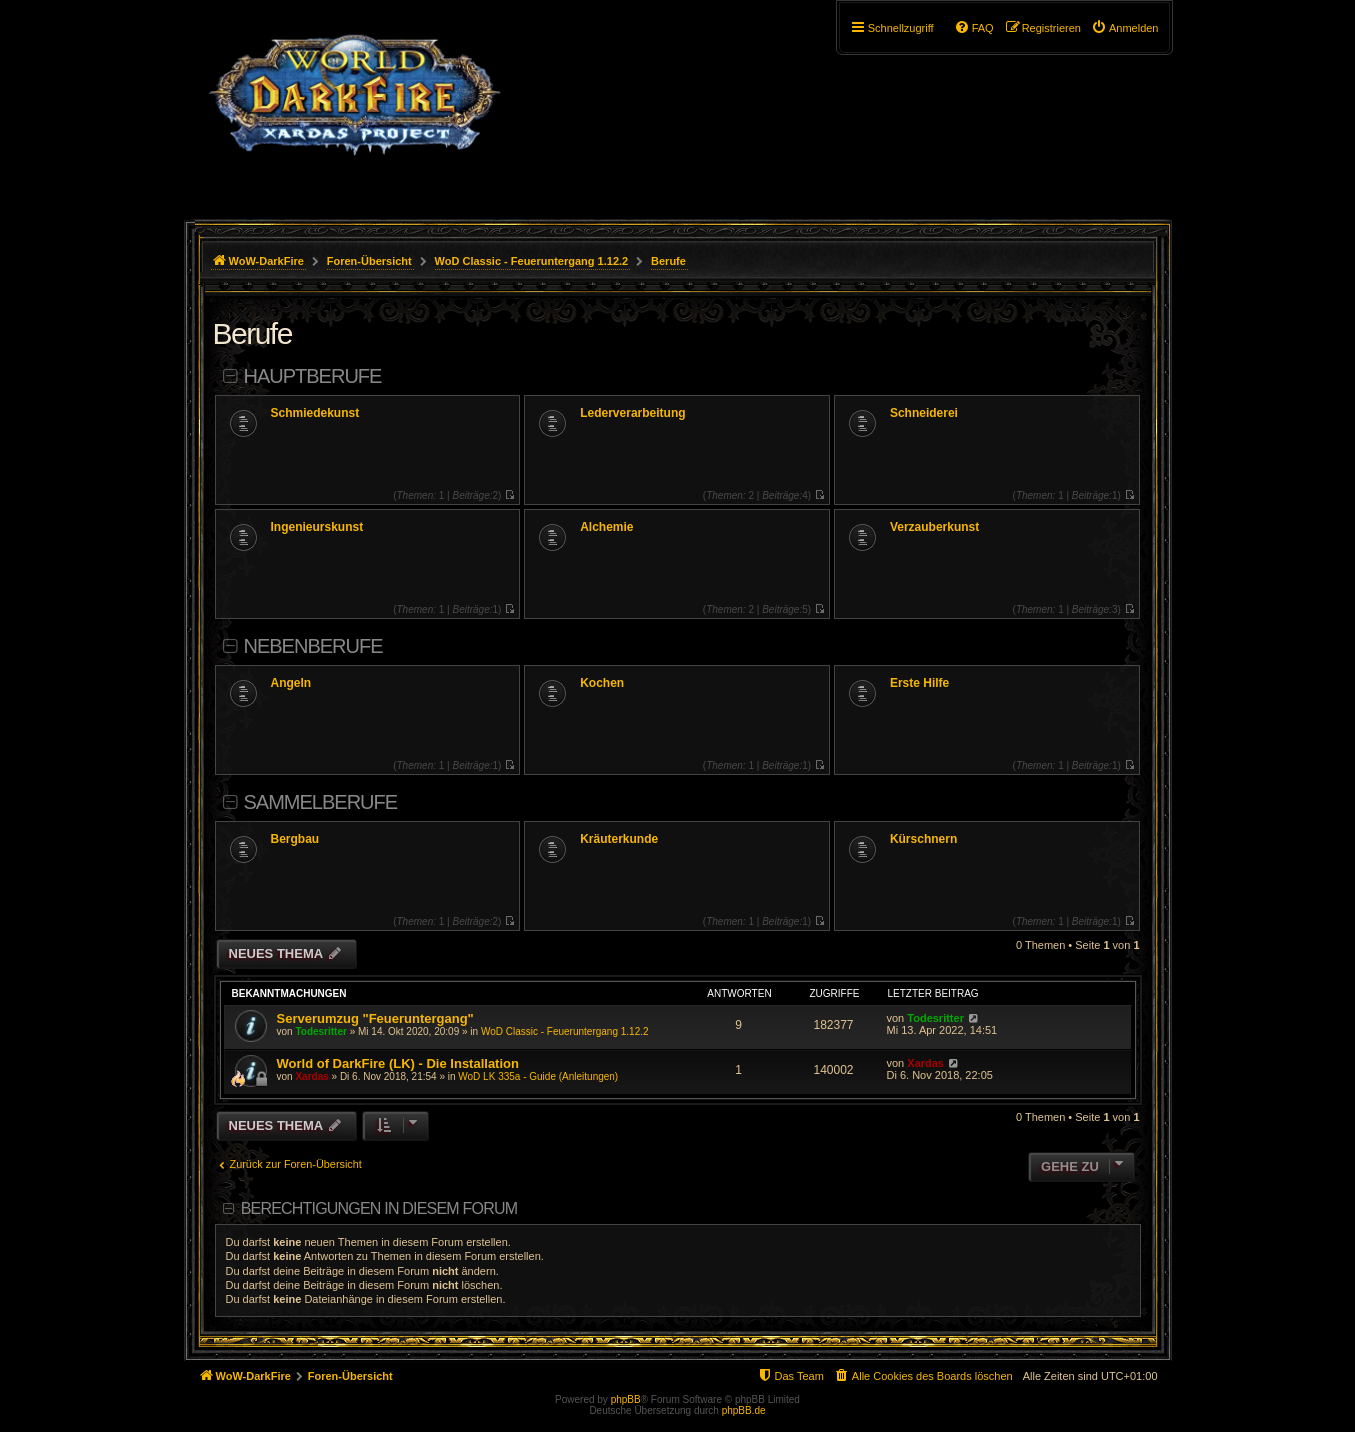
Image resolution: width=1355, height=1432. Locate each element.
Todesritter (321, 1031)
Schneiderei (924, 413)
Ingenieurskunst (317, 527)
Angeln (291, 683)
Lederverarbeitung (632, 413)
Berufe (252, 333)
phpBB (626, 1399)
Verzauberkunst (934, 527)
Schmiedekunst (315, 413)
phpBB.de (744, 1410)
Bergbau (295, 839)
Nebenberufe (313, 646)
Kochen (602, 683)
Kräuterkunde (619, 839)
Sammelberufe (321, 802)
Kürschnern (923, 839)
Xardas (311, 1076)
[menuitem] (1125, 28)
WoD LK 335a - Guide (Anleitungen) (538, 1076)
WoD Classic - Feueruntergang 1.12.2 (565, 1031)
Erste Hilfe (919, 683)
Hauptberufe (313, 376)
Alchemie (606, 527)
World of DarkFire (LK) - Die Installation (398, 1063)
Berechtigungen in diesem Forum (379, 1208)
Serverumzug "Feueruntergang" (375, 1018)
